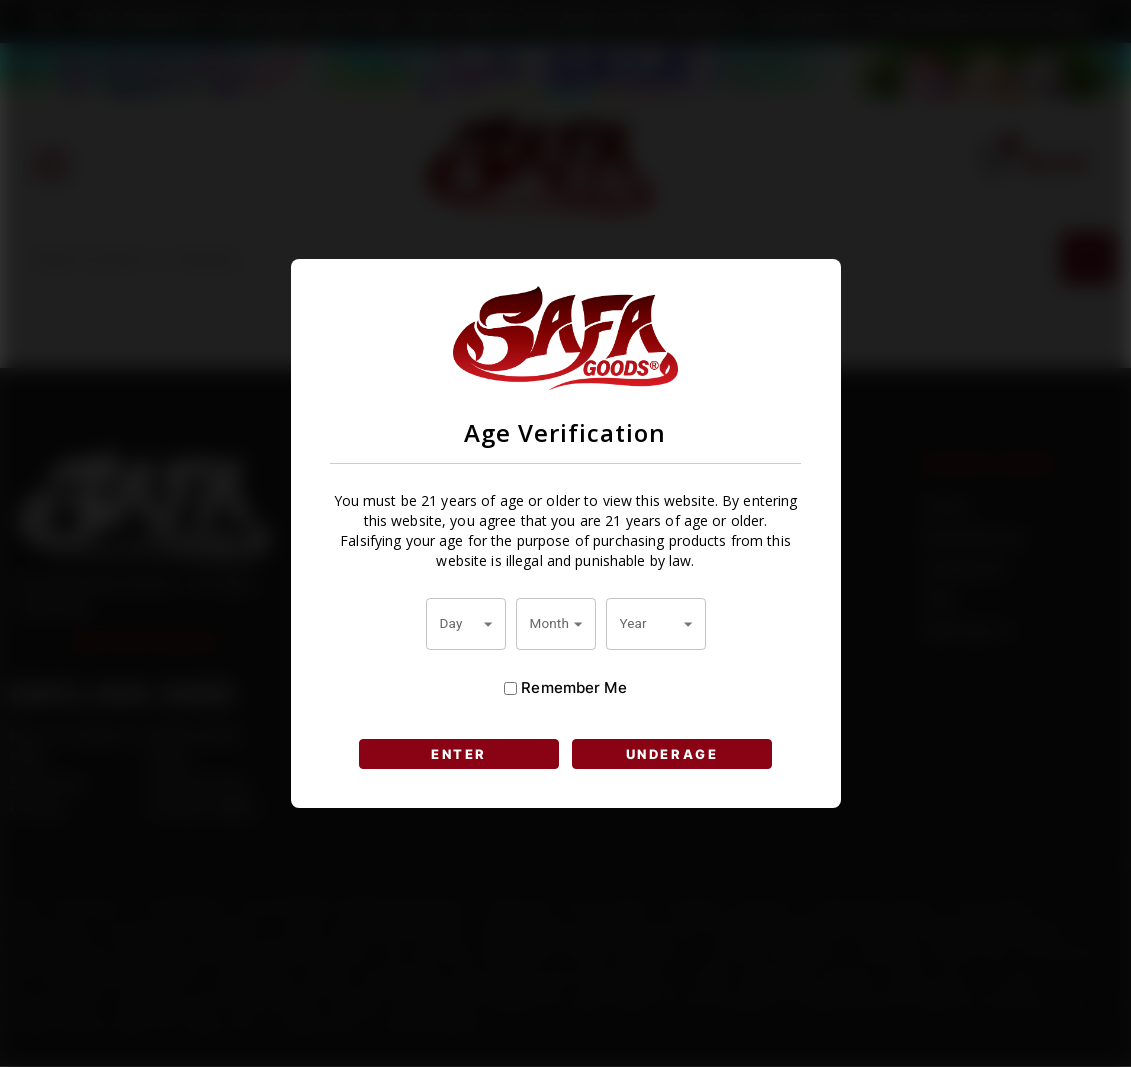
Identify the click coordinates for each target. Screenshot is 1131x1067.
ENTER (458, 754)
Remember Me (565, 688)
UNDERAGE (672, 754)
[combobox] (466, 624)
